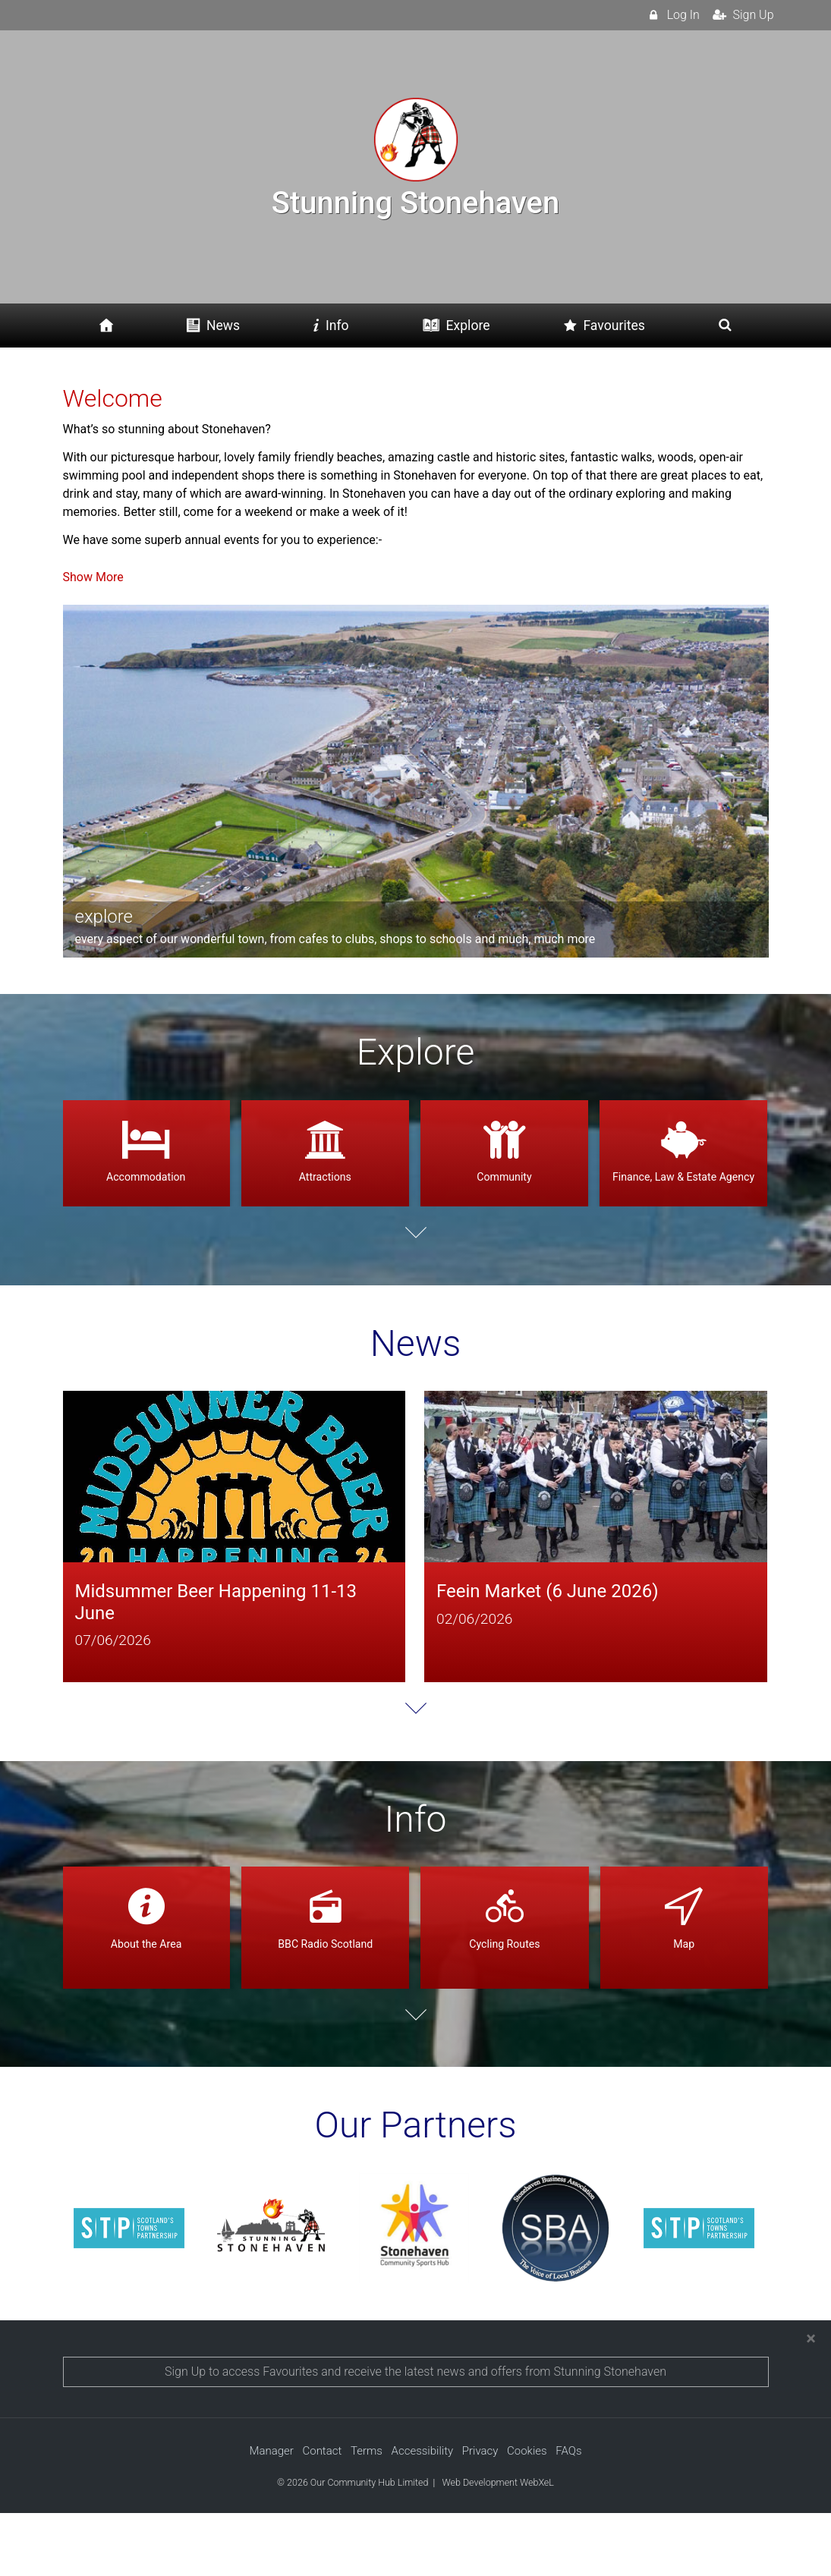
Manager (271, 2514)
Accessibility (423, 2514)
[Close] (811, 2401)
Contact (322, 2514)
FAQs (568, 2514)
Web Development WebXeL (497, 2545)
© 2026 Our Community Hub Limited (352, 2545)
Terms (366, 2514)
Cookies (527, 2514)
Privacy (480, 2514)
